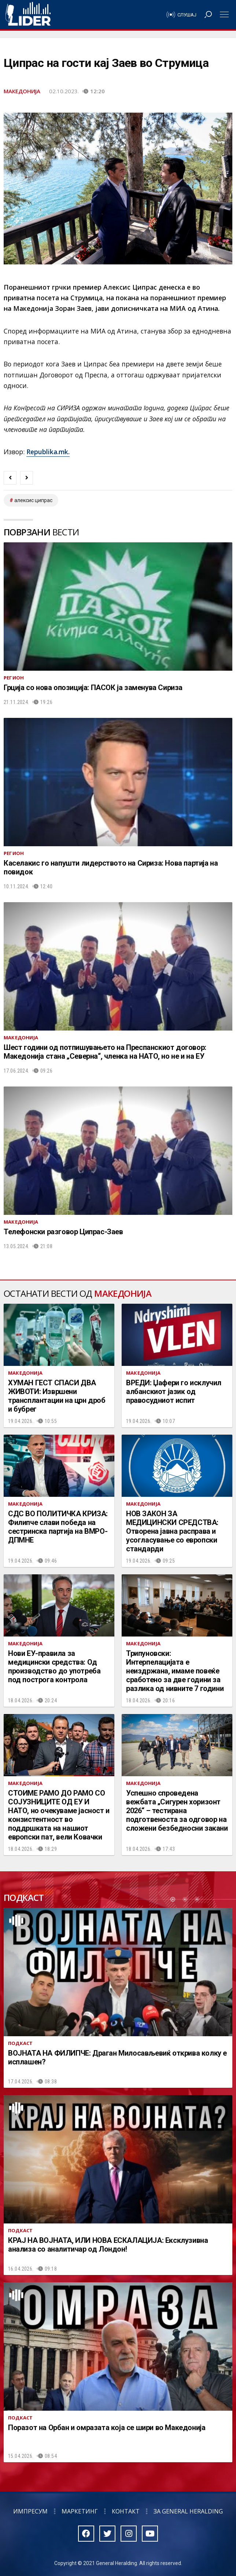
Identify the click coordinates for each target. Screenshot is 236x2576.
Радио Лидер (28, 14)
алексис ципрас (33, 500)
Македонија (22, 91)
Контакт (126, 2511)
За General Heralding (188, 2511)
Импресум (30, 2511)
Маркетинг (80, 2511)
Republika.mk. (48, 451)
